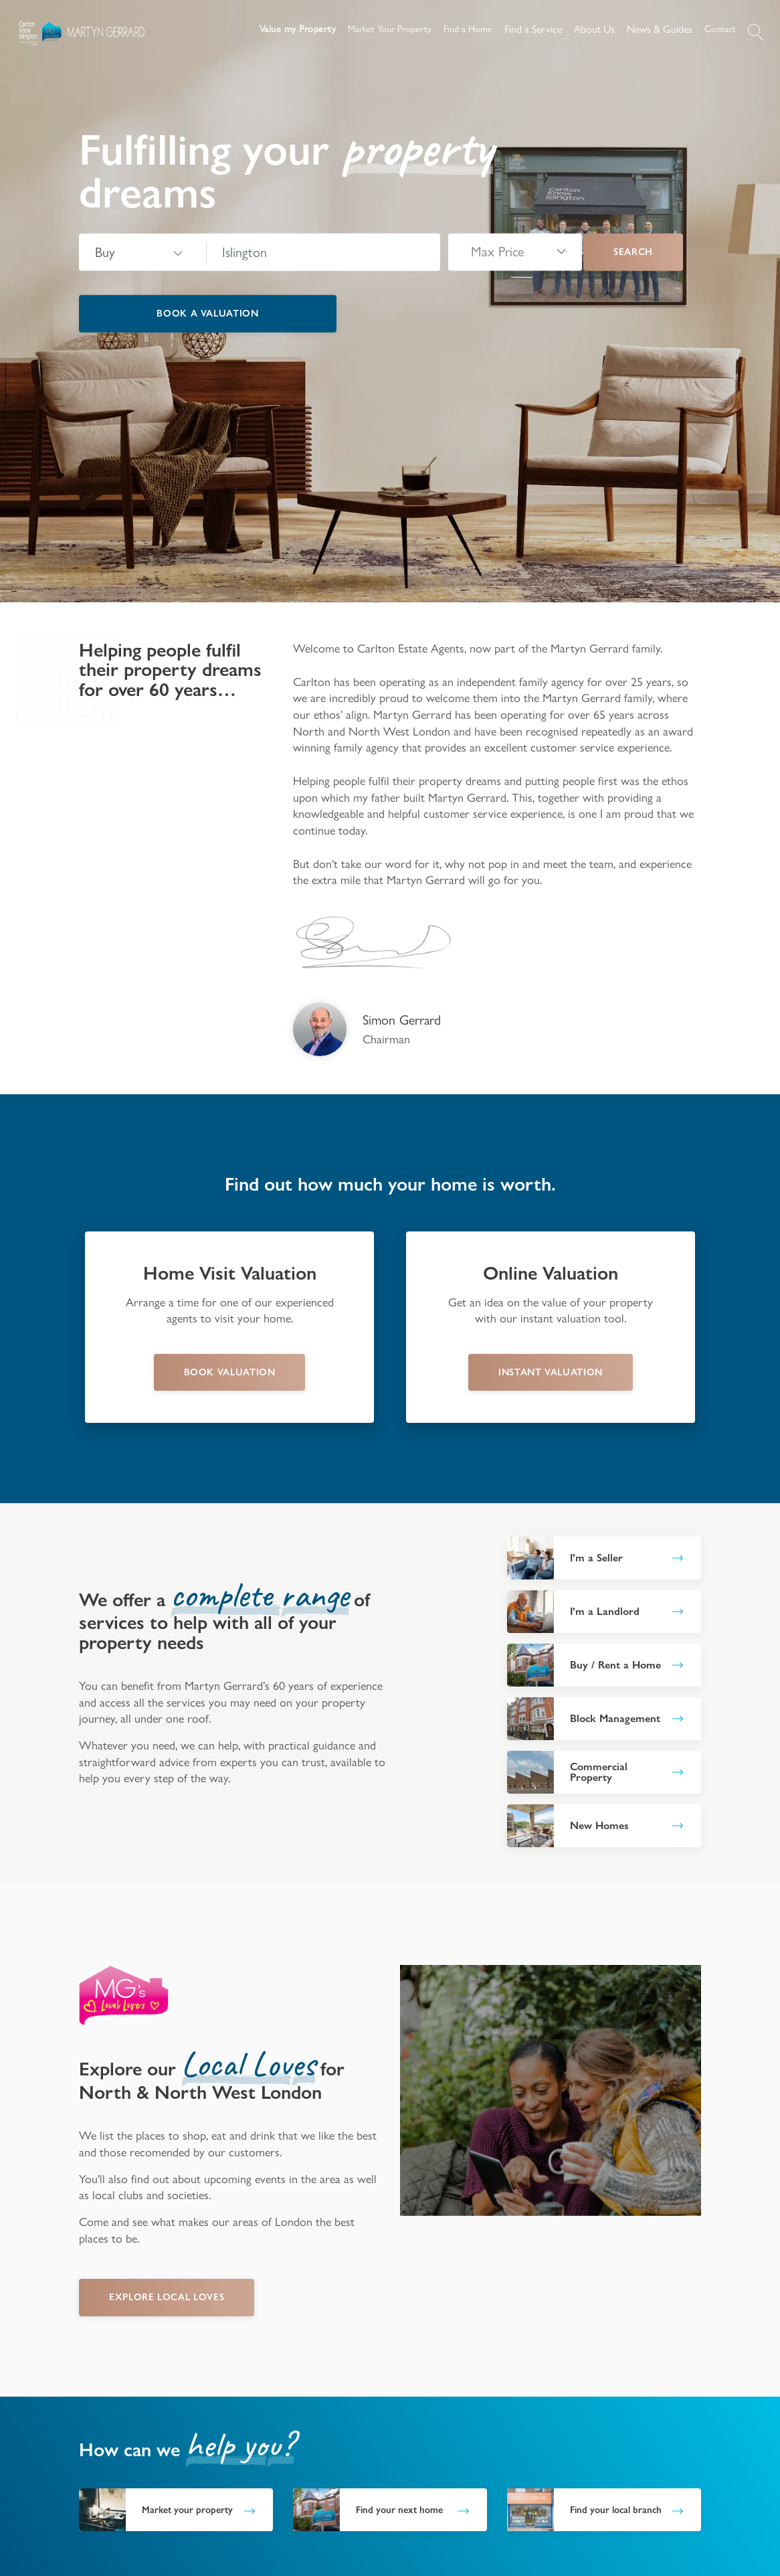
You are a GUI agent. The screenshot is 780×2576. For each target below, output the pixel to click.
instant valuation (550, 1372)
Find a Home (468, 29)
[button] (756, 32)
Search (633, 252)
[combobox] (323, 252)
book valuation (230, 1372)
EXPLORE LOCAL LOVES (166, 2297)
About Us (594, 29)
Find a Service (533, 29)
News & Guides (659, 29)
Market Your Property (389, 29)
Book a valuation (207, 313)
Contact (720, 29)
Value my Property (298, 29)
